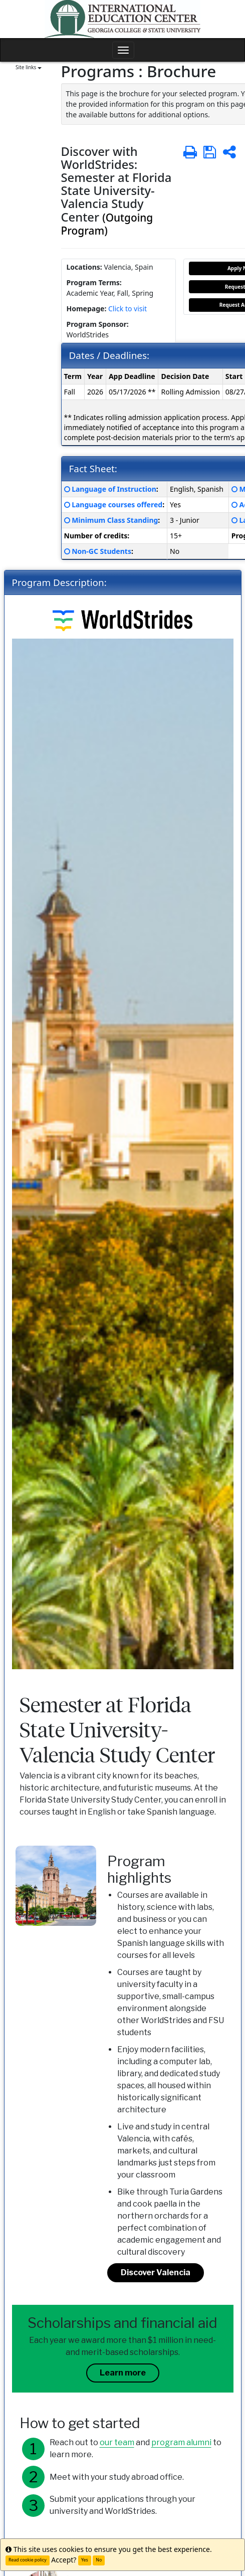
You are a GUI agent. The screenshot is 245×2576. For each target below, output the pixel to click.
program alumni (181, 2442)
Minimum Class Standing (115, 520)
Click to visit (127, 308)
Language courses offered (117, 504)
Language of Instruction (114, 489)
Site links (29, 67)
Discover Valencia (155, 2272)
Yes (84, 2560)
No (99, 2560)
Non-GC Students (101, 551)
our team (117, 2442)
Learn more (123, 2372)
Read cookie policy (28, 2560)
